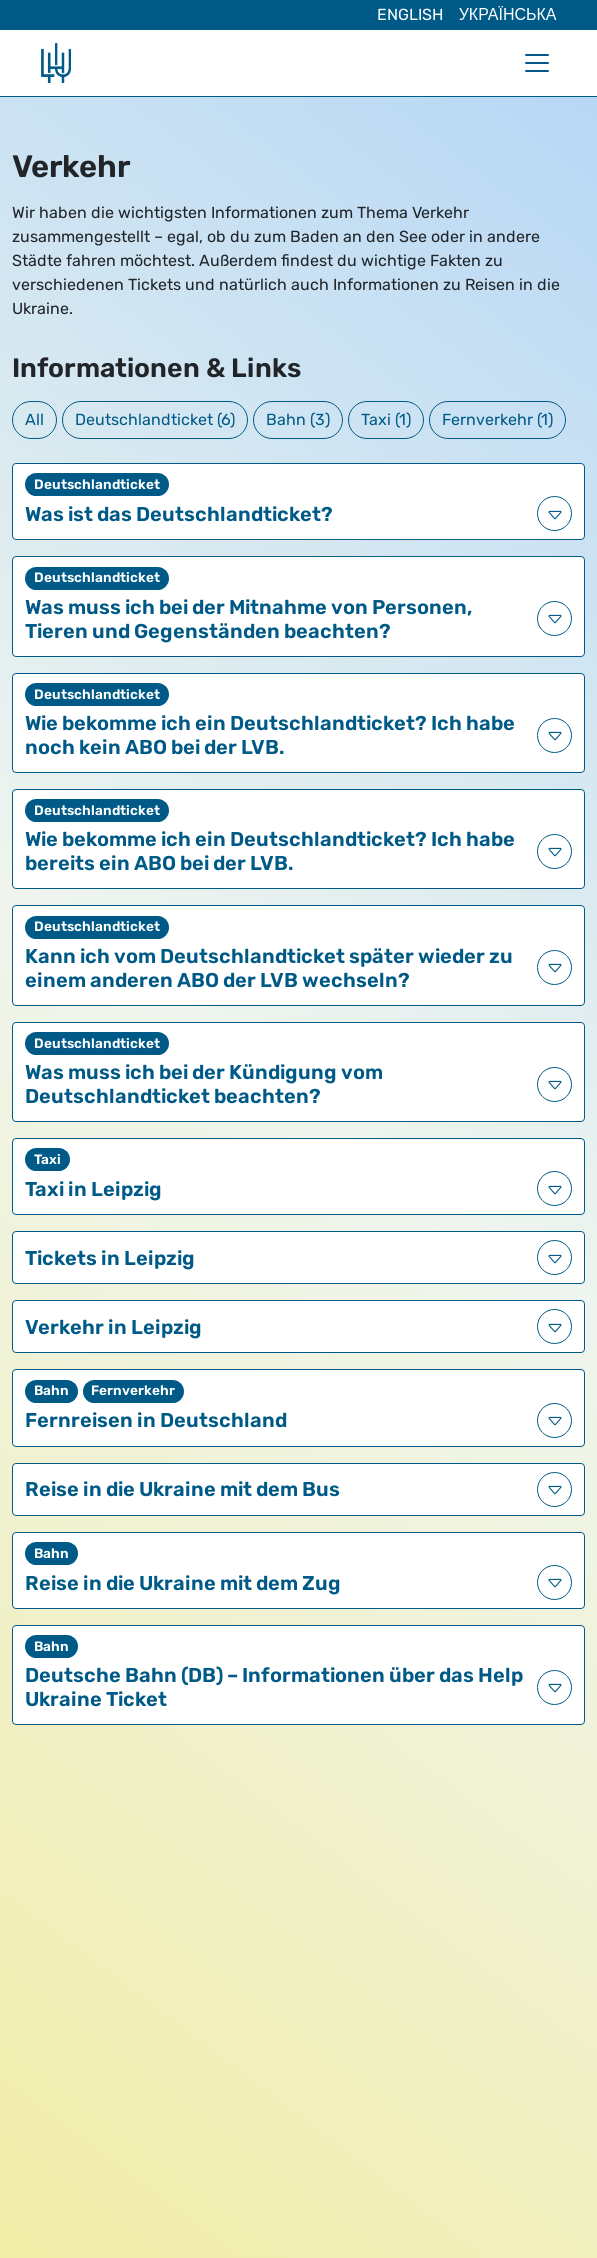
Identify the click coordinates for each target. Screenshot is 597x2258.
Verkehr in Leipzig (113, 1327)
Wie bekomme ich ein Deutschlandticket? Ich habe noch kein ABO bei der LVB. (270, 735)
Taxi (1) (386, 419)
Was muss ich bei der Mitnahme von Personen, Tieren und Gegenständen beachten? (248, 619)
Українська (508, 14)
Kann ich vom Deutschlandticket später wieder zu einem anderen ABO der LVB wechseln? (269, 968)
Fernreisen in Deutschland (156, 1420)
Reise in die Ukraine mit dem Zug (183, 1583)
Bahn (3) (298, 419)
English (410, 14)
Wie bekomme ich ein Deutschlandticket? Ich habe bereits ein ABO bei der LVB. (270, 851)
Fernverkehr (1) (497, 419)
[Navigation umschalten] (537, 63)
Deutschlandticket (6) (155, 419)
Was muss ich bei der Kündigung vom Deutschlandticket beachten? (204, 1084)
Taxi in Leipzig (93, 1189)
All (34, 419)
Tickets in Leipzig (110, 1258)
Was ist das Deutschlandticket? (179, 514)
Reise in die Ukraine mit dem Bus (182, 1489)
